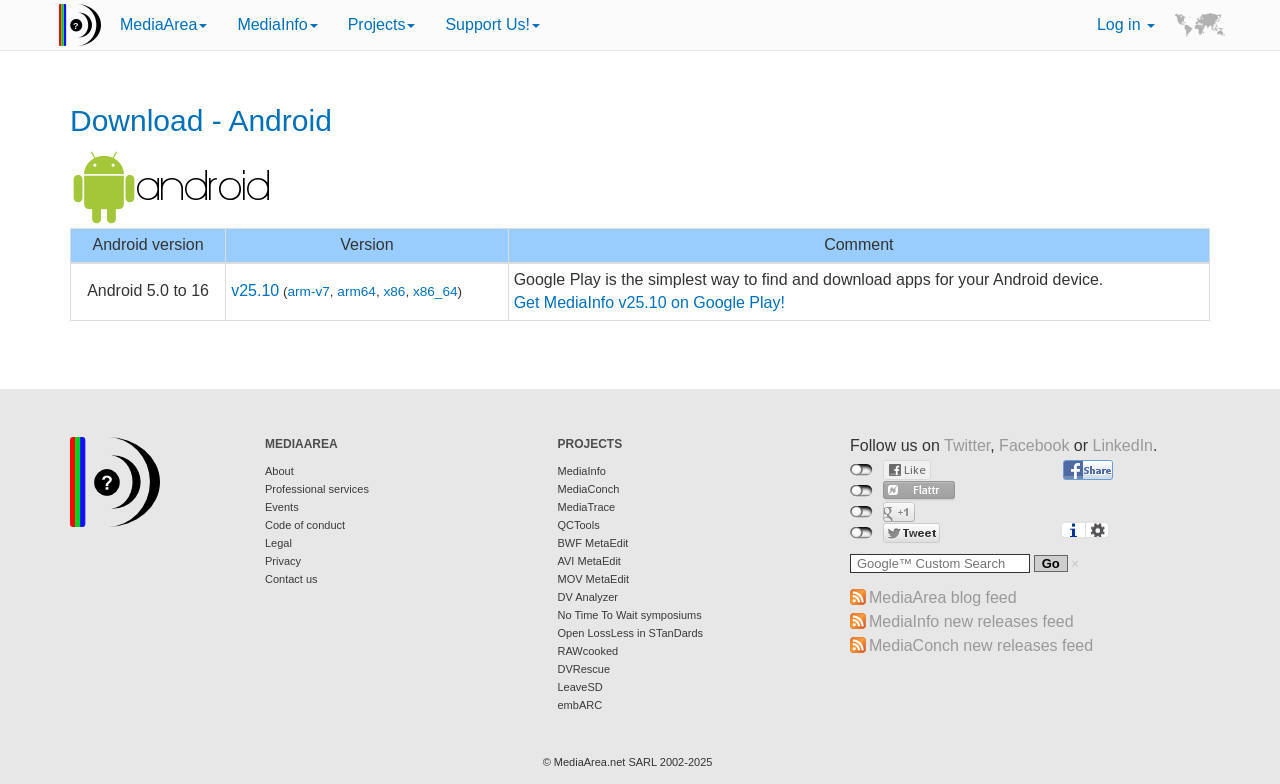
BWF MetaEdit (593, 543)
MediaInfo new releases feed (971, 621)
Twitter (967, 445)
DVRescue (584, 669)
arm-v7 (309, 291)
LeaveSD (580, 687)
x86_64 (435, 291)
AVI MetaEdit (589, 561)
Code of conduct (305, 525)
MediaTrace (587, 507)
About (279, 471)
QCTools (579, 525)
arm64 (356, 291)
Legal (278, 543)
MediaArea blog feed (943, 597)
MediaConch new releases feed (981, 645)
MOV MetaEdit (594, 579)
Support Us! (492, 24)
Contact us (291, 579)
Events (282, 507)
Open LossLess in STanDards (631, 633)
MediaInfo (277, 24)
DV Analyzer (588, 597)
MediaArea (163, 24)
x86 (394, 291)
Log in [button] (1126, 24)
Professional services (317, 489)
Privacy (283, 561)
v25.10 (255, 290)
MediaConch (589, 489)
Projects (382, 24)
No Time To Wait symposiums (630, 615)
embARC (580, 705)
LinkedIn (1123, 445)
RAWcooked (588, 651)
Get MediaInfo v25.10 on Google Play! (649, 302)
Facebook (1034, 445)
